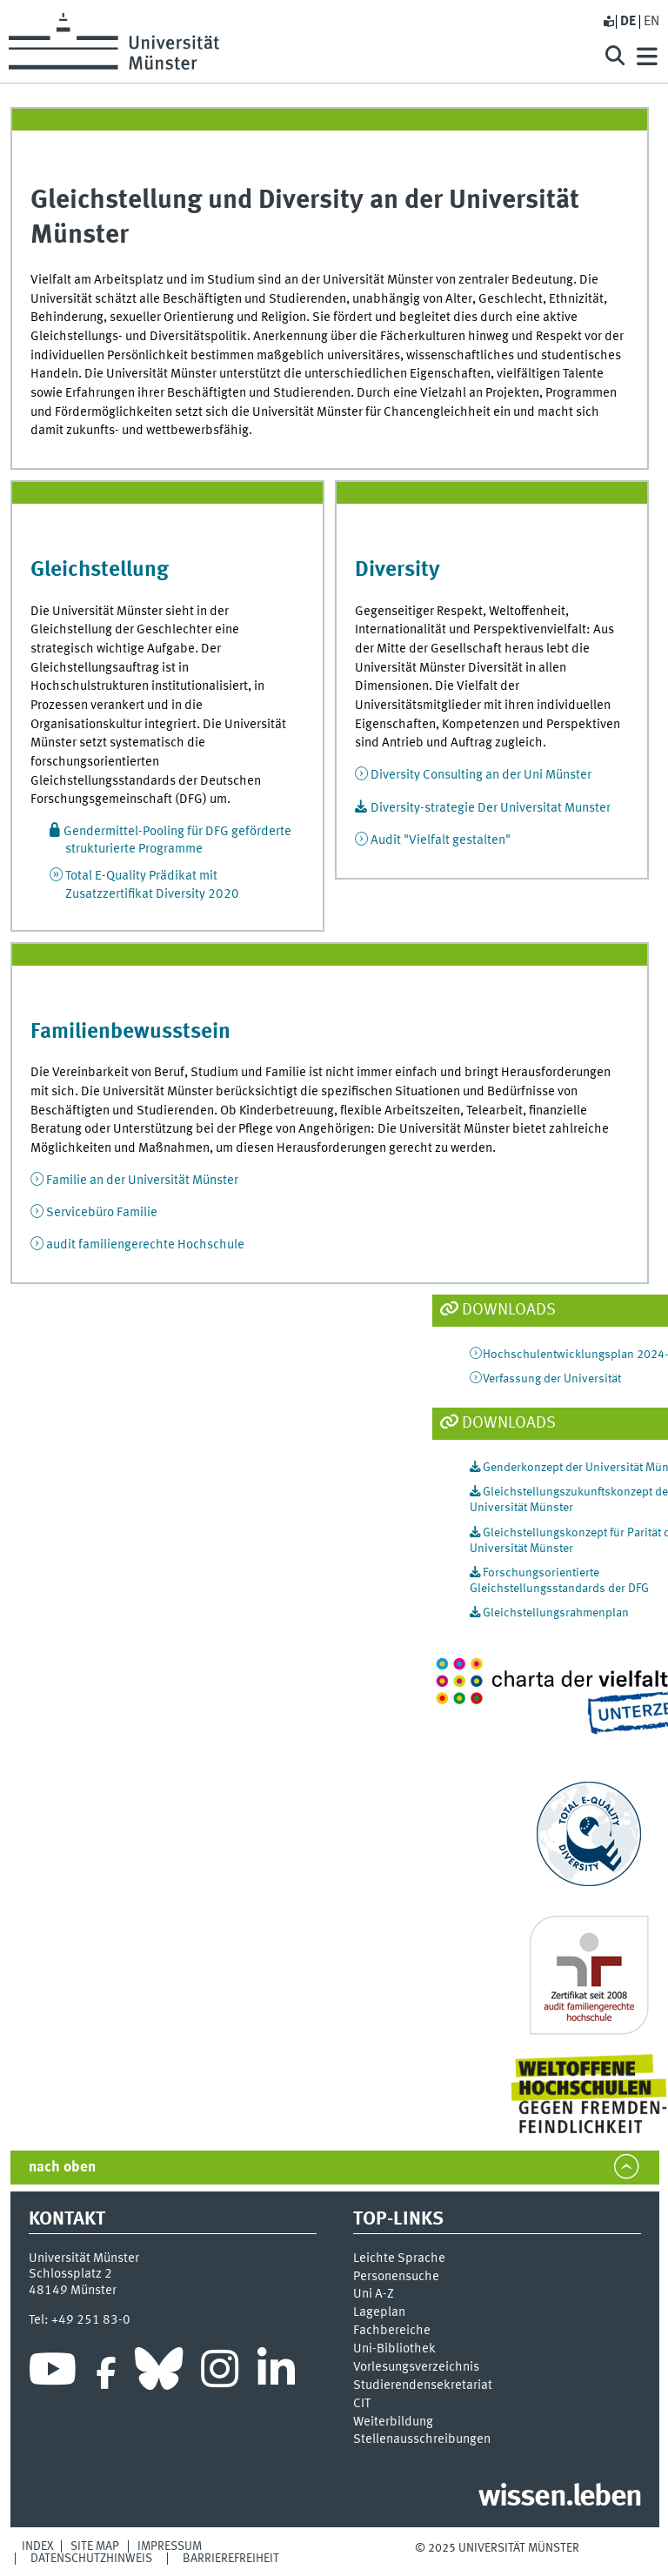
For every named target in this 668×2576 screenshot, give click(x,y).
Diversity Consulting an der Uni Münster (481, 775)
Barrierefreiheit (231, 2559)
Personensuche (396, 2277)
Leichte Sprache (399, 2258)
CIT (362, 2404)
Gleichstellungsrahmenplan (556, 1613)
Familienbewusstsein (130, 1032)
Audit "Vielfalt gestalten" (441, 840)
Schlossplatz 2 (70, 2274)
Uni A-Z (373, 2294)
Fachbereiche (392, 2331)
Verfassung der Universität (552, 1379)
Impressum (169, 2546)
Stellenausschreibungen (422, 2439)
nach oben (62, 2167)
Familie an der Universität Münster (142, 1181)
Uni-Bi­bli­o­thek (394, 2349)
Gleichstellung (99, 570)
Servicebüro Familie (101, 1213)
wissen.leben (559, 2497)
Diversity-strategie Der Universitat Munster (491, 808)
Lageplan (379, 2312)
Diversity (397, 570)
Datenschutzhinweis (91, 2559)
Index (38, 2546)
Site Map (94, 2546)
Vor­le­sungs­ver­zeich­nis (416, 2367)
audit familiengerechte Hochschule (145, 1245)
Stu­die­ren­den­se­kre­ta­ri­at (422, 2385)
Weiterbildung (393, 2422)
